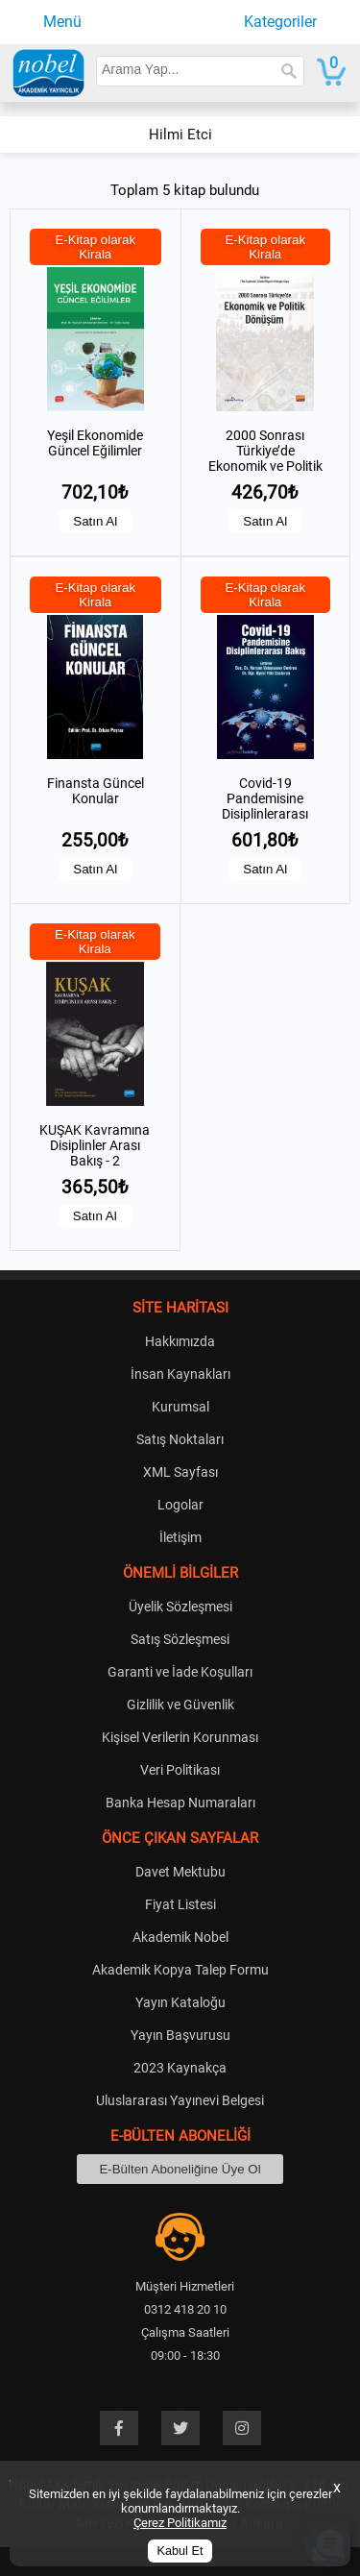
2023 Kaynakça (180, 2067)
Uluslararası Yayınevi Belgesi (180, 2100)
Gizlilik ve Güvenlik (180, 1704)
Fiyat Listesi (180, 1904)
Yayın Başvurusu (180, 2035)
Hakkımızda (180, 1341)
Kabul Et (180, 2551)
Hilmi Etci (180, 134)
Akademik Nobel (180, 1937)
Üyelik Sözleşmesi (180, 1606)
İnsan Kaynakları (180, 1374)
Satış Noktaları (180, 1439)
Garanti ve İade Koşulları (180, 1672)
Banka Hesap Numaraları (180, 1802)
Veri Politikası (180, 1770)
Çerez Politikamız (180, 2522)
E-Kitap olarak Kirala (95, 247)
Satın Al (95, 521)
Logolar (180, 1504)
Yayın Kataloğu (180, 2002)
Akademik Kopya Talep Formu (180, 1969)
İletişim (180, 1537)
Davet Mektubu (180, 1871)
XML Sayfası (180, 1472)
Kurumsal (180, 1406)
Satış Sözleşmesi (180, 1639)
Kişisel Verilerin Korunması (180, 1737)
